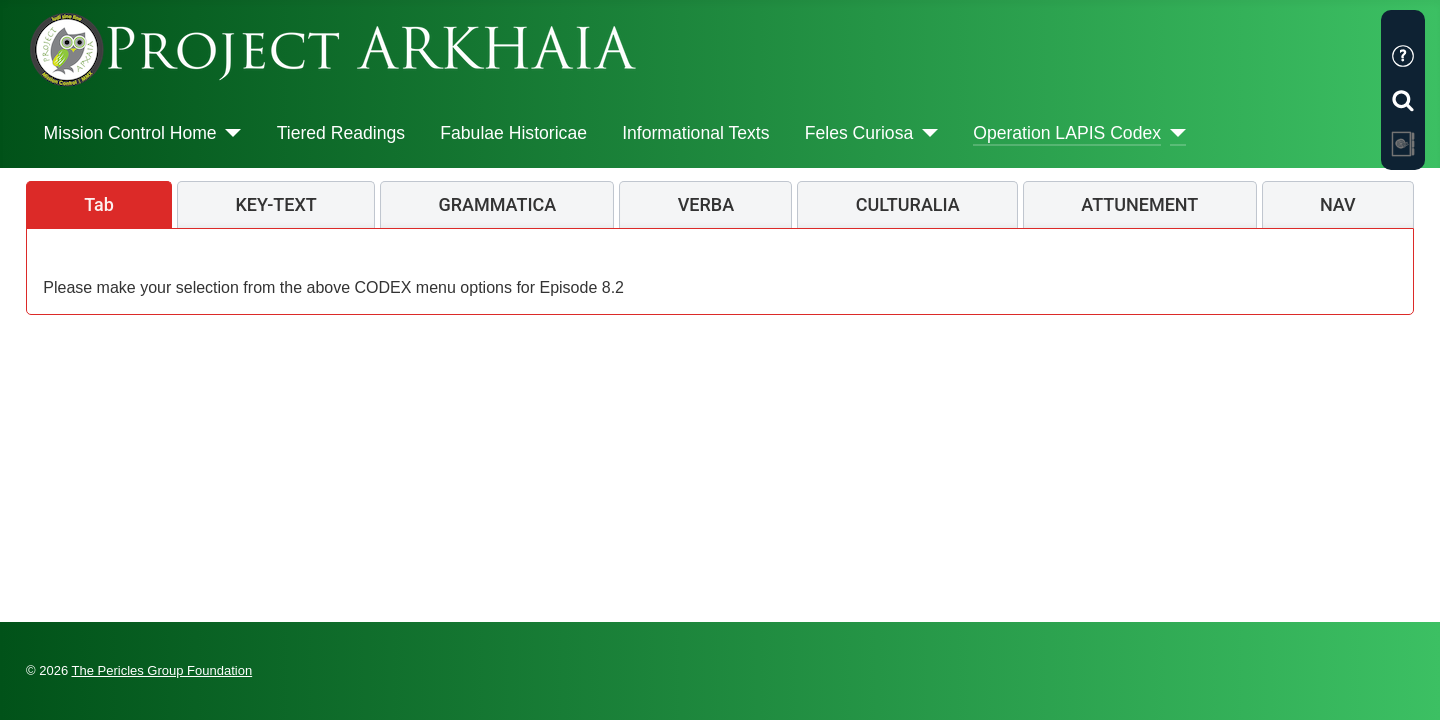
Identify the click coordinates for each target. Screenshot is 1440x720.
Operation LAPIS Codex (1067, 133)
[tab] (99, 205)
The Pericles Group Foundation (162, 670)
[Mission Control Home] (229, 133)
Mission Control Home (130, 133)
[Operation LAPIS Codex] (1173, 133)
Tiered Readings (341, 133)
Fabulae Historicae (513, 133)
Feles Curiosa (859, 133)
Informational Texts (695, 133)
